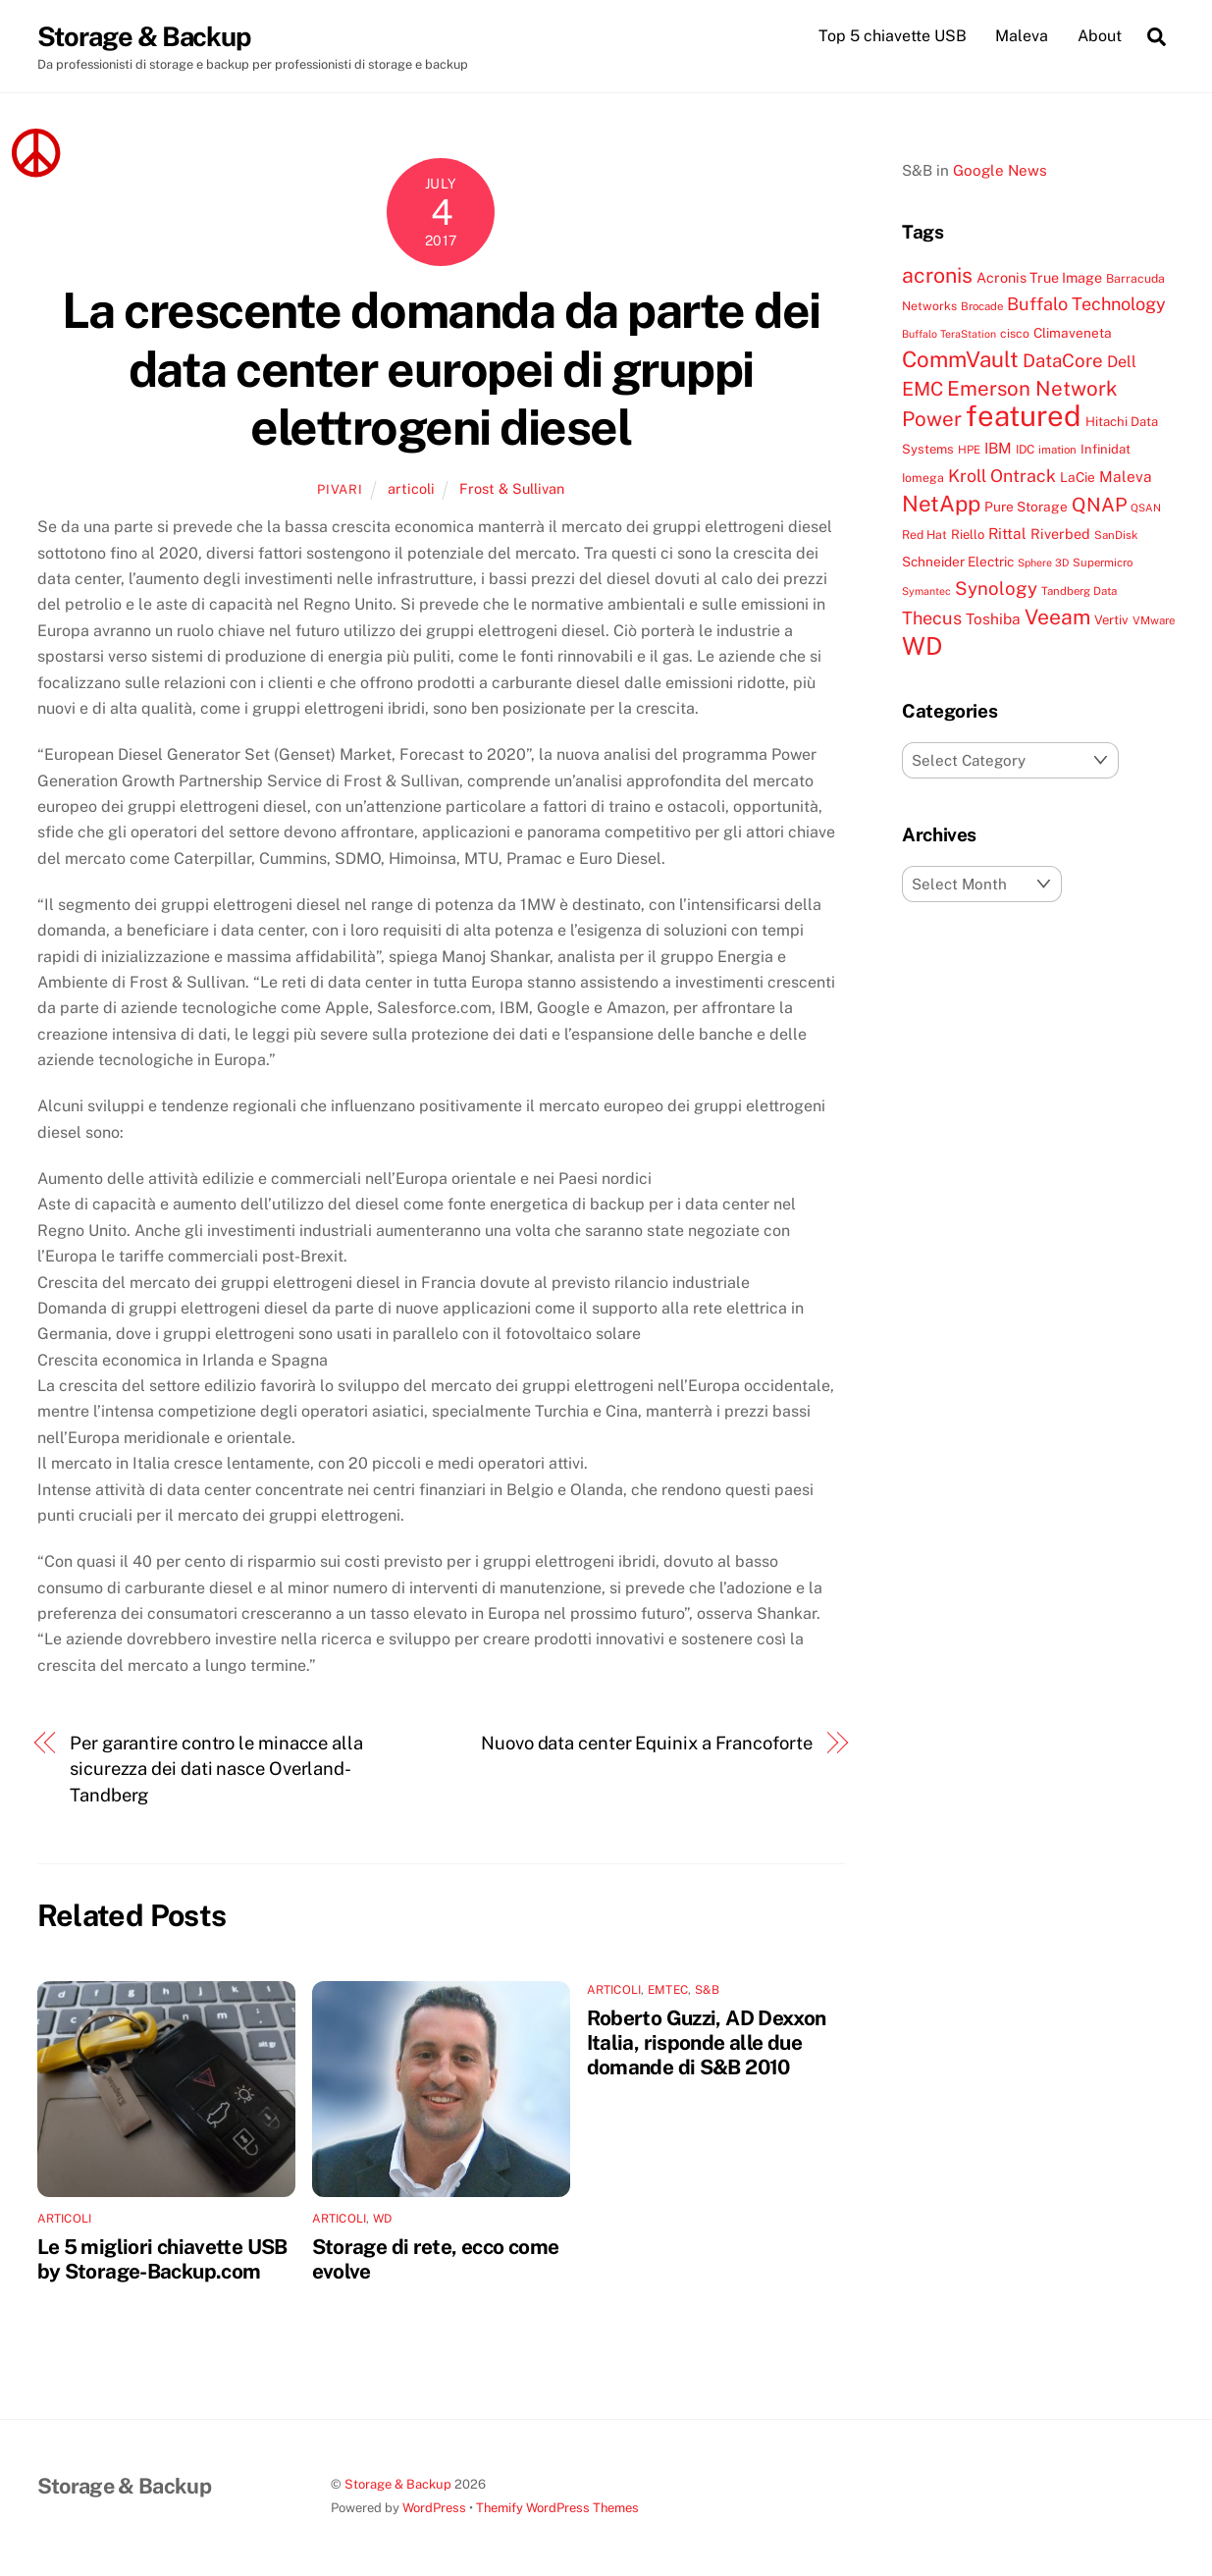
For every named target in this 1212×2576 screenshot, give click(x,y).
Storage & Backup (397, 2484)
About (1100, 36)
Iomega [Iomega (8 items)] (923, 477)
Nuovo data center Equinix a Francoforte (646, 1743)
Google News (1000, 170)
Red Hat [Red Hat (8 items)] (924, 534)
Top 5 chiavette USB (892, 36)
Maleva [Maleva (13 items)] (1125, 476)
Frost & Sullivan (511, 488)
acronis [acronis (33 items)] (937, 275)
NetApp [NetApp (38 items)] (941, 503)
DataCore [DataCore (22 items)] (1063, 360)
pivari (339, 489)
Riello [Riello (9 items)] (967, 534)
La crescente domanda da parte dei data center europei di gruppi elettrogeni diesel (441, 369)
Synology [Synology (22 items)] (996, 588)
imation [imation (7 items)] (1057, 449)
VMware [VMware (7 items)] (1154, 620)
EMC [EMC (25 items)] (922, 388)
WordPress (434, 2507)
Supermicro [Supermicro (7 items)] (1103, 562)
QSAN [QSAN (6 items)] (1146, 507)
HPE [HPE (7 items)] (969, 449)
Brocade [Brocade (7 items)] (982, 306)
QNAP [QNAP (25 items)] (1099, 504)
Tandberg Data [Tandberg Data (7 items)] (1079, 591)
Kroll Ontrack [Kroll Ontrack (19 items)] (1002, 475)
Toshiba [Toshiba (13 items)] (993, 618)
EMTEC (668, 1990)
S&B (707, 1990)
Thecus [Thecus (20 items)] (932, 618)
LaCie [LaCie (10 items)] (1077, 477)
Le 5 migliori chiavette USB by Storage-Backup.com (162, 2258)
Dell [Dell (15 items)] (1121, 361)
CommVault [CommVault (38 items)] (960, 359)
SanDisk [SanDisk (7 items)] (1115, 535)
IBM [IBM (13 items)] (998, 447)
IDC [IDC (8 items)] (1025, 449)
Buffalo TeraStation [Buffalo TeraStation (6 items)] (949, 334)
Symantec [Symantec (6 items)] (926, 591)
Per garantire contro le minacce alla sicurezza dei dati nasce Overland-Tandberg (216, 1769)
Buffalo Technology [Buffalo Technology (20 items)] (1086, 304)
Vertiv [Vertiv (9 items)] (1111, 620)
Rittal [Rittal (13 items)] (1007, 533)
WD (382, 2219)
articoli (411, 488)
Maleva (1021, 36)
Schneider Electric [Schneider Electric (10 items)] (958, 561)
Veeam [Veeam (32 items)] (1057, 617)
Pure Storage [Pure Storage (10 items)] (1026, 506)
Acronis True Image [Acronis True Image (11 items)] (1039, 277)
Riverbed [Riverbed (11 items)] (1060, 533)
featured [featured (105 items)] (1023, 416)
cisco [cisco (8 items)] (1014, 333)
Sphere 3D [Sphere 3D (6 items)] (1043, 562)
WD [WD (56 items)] (922, 646)
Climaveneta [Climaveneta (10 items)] (1072, 333)
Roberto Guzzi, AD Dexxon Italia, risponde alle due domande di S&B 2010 (706, 2042)
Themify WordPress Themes (557, 2507)
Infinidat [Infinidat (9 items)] (1105, 449)
